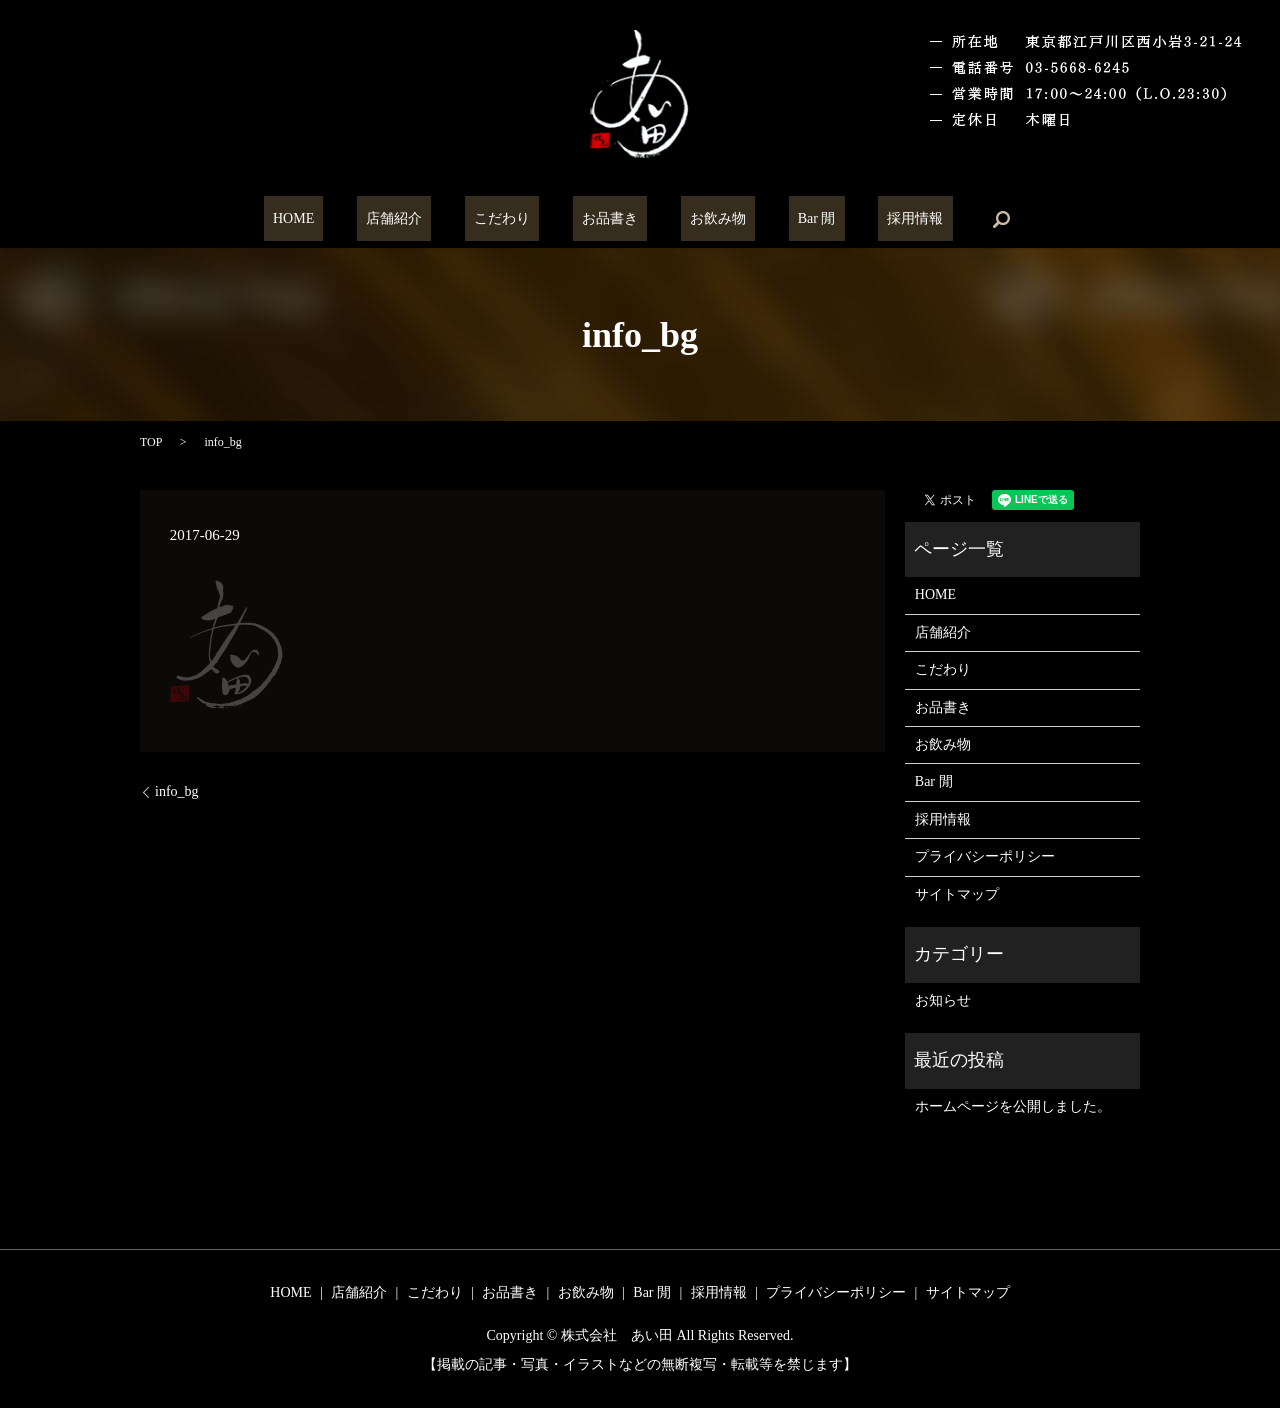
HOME (348, 219)
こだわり (520, 219)
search (937, 219)
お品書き (610, 219)
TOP (151, 442)
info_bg (177, 791)
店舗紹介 (431, 219)
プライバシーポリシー (985, 856)
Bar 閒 (780, 219)
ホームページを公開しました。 (1013, 1106)
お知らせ (943, 1000)
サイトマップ (957, 894)
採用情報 (860, 219)
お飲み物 (700, 219)
